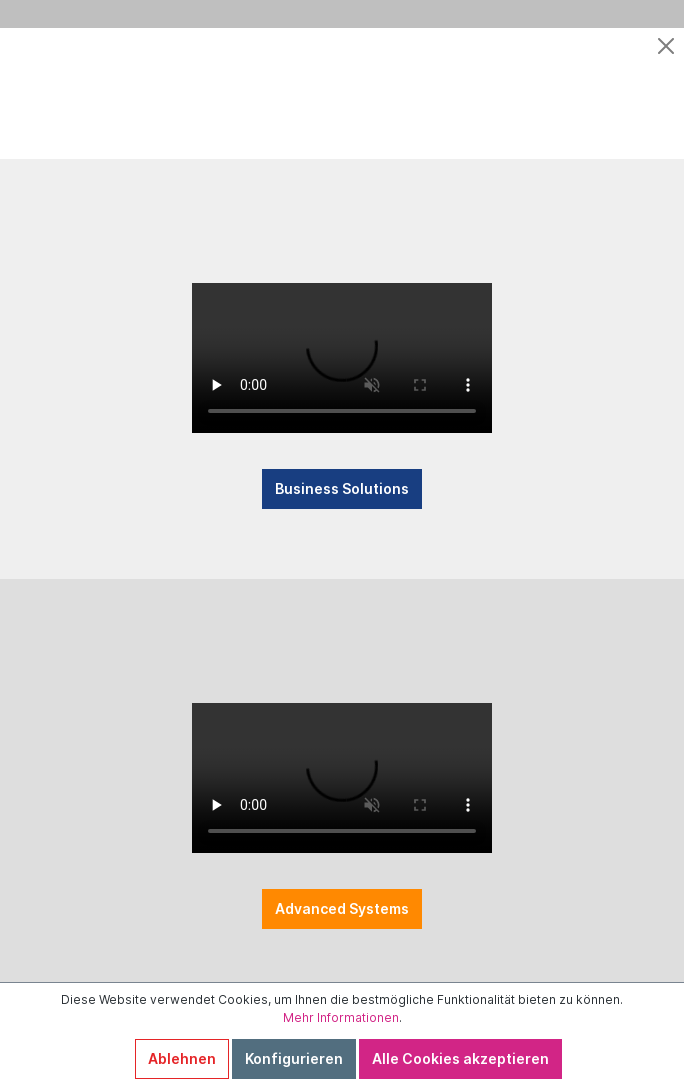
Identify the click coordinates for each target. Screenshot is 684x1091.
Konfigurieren (294, 1058)
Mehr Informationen (341, 1017)
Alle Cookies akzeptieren (460, 1058)
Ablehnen (182, 1058)
